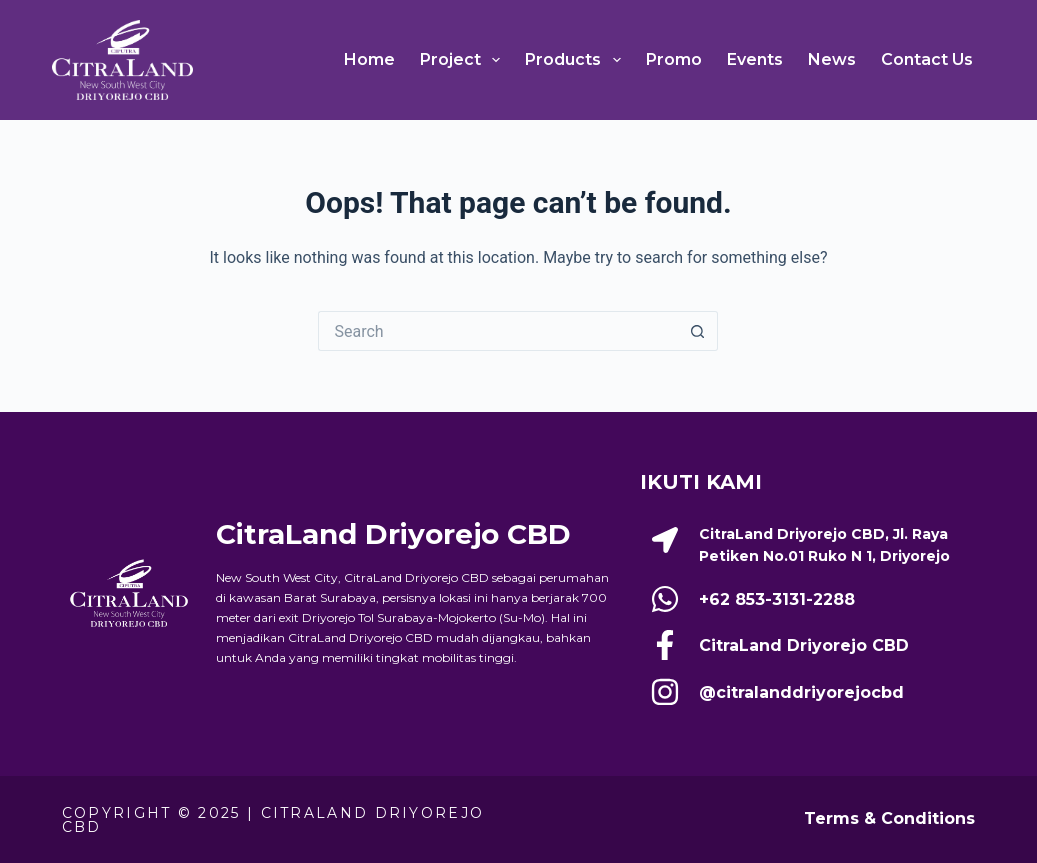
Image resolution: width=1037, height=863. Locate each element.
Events (755, 59)
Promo (674, 59)
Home (369, 59)
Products (576, 60)
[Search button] (698, 331)
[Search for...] (498, 331)
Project (464, 60)
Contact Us (927, 59)
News (832, 59)
